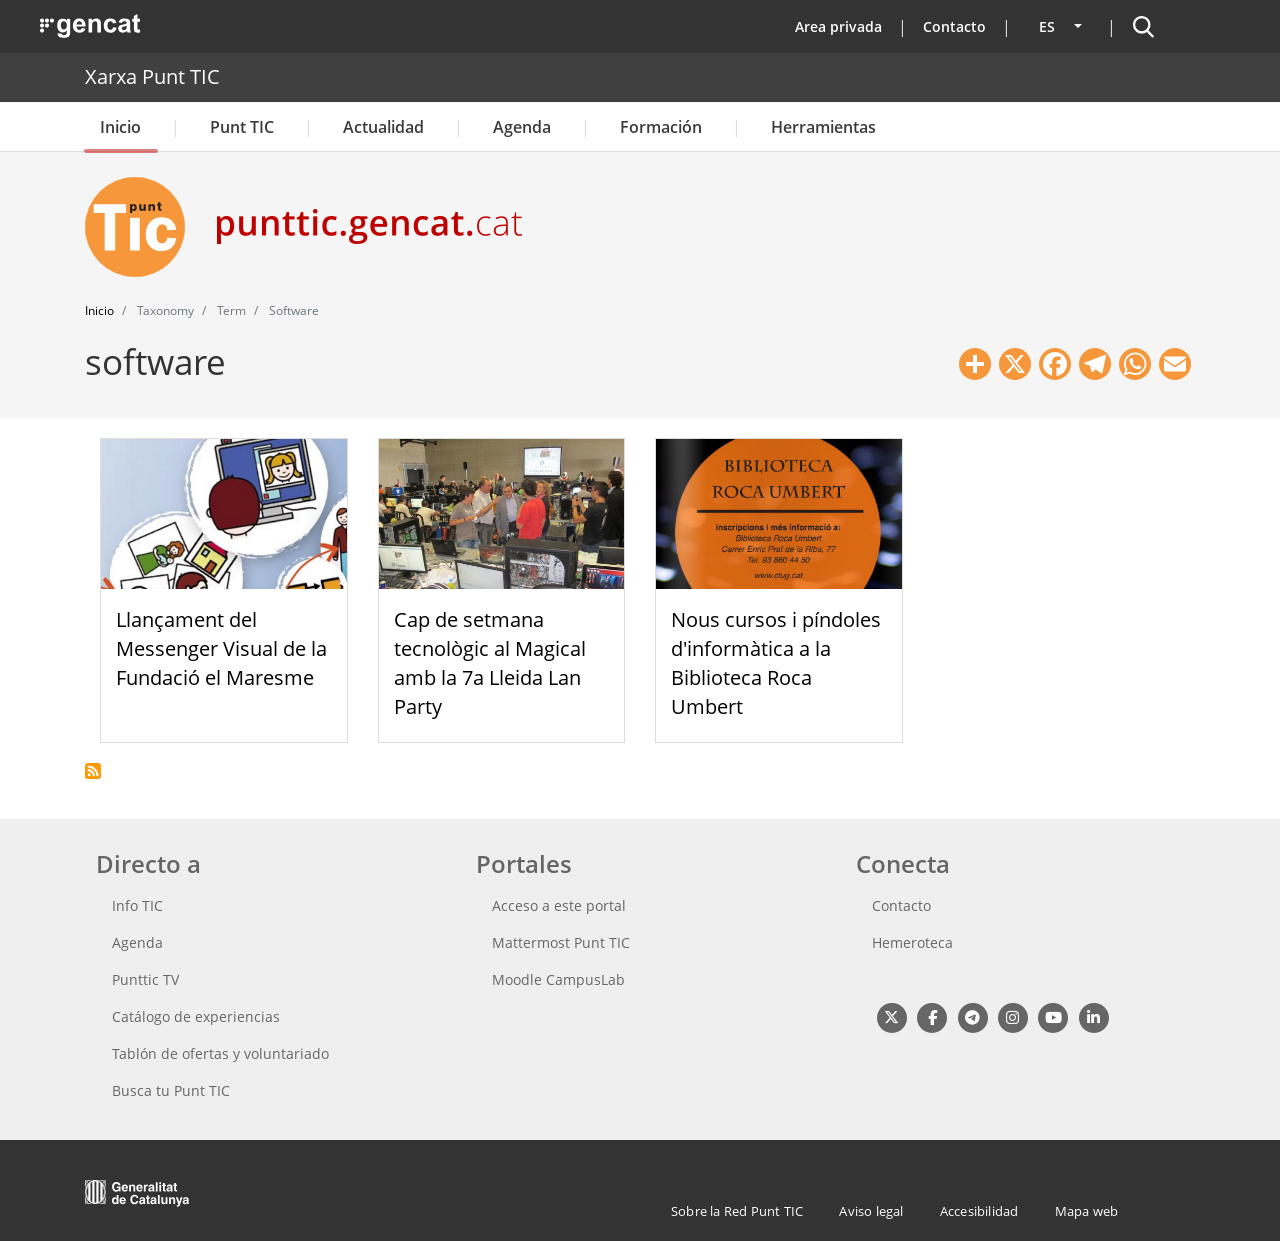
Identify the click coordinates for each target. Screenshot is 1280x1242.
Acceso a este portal (559, 905)
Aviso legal (871, 1211)
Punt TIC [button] (242, 127)
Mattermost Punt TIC (561, 942)
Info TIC (137, 905)
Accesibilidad (979, 1211)
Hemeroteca (912, 942)
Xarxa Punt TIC (152, 76)
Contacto (954, 26)
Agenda (522, 127)
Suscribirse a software (93, 771)
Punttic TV (145, 979)
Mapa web (1087, 1211)
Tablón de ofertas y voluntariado (220, 1053)
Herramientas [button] (823, 127)
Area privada (838, 26)
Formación (661, 127)
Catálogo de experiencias (196, 1016)
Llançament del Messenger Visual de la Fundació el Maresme (221, 648)
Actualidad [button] (383, 127)
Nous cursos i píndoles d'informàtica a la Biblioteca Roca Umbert (776, 662)
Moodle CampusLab (558, 979)
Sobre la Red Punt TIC (737, 1211)
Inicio (120, 127)
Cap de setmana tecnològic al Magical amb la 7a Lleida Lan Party (490, 662)
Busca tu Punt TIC (171, 1090)
